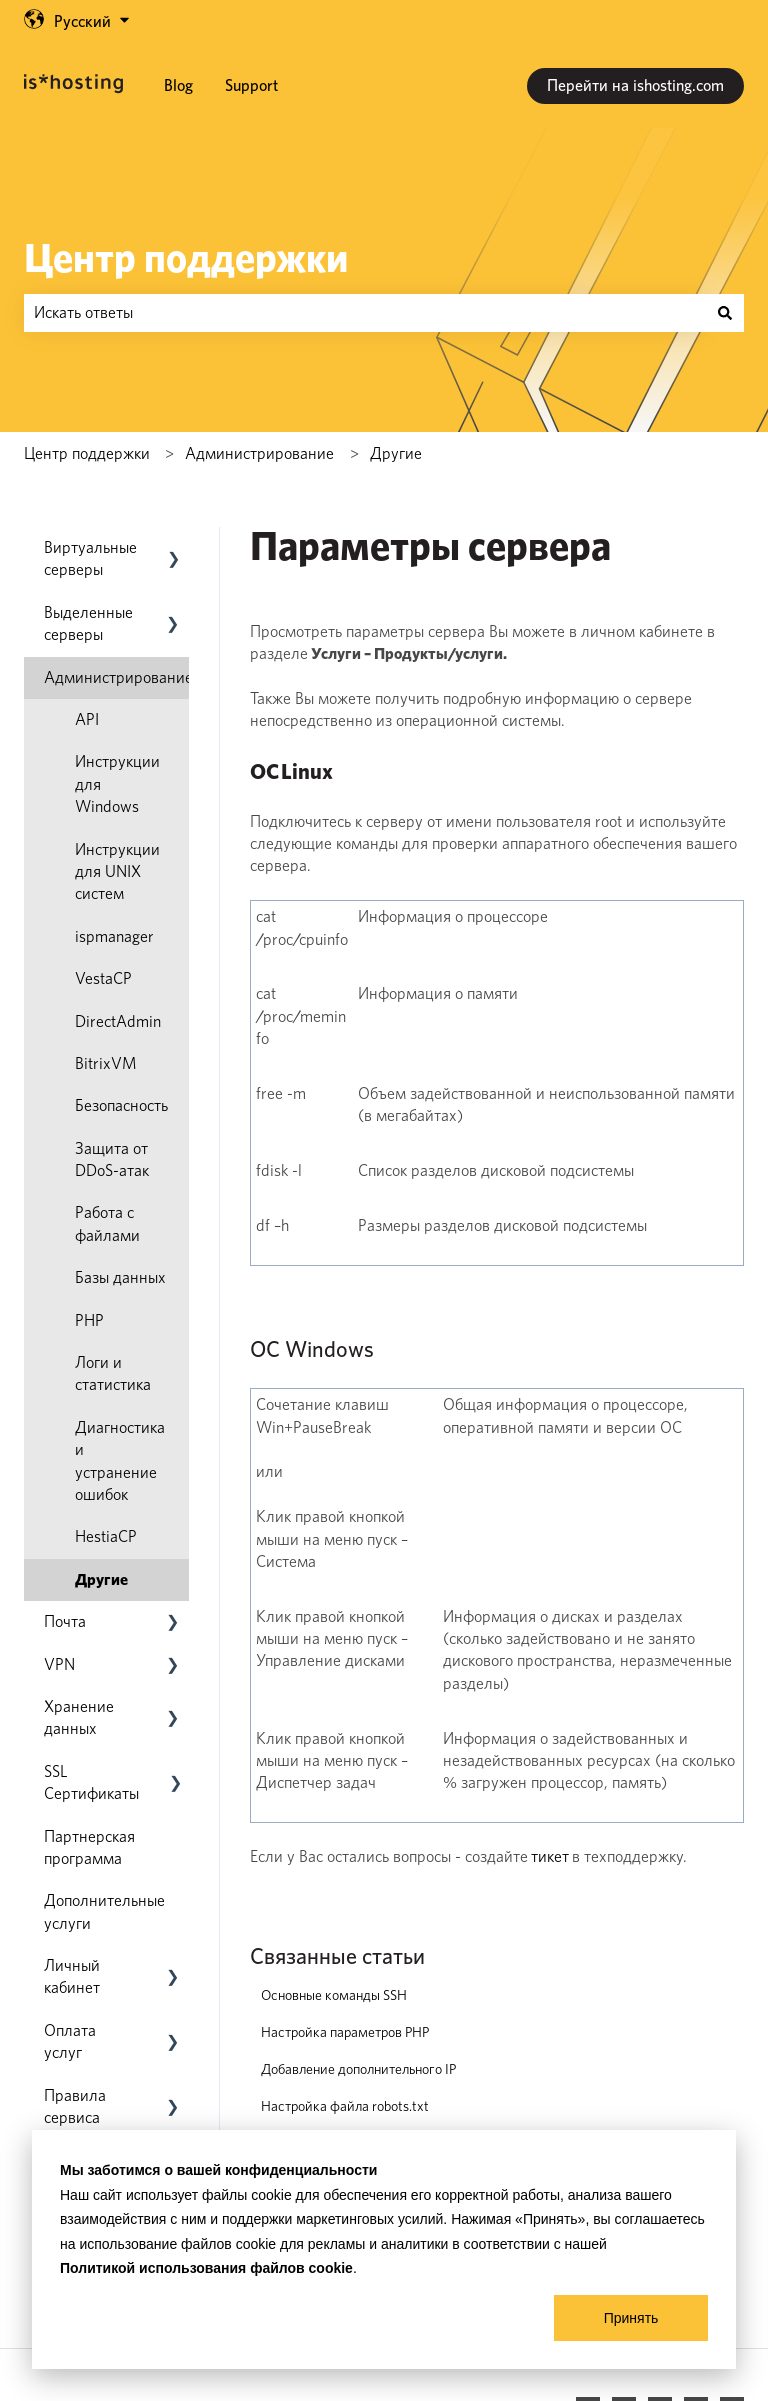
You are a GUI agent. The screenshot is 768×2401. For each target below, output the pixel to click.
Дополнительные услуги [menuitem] (104, 1911)
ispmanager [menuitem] (114, 936)
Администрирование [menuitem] (118, 677)
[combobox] (365, 313)
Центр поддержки (186, 258)
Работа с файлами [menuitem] (107, 1223)
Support (251, 85)
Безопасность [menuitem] (121, 1105)
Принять (631, 2318)
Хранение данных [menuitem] (79, 1717)
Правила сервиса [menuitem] (75, 2106)
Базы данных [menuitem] (120, 1277)
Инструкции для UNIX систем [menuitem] (117, 872)
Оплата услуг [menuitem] (70, 2041)
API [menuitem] (87, 719)
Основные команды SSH (334, 1995)
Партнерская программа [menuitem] (89, 1847)
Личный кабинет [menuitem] (72, 1976)
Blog (178, 85)
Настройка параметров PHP (345, 2032)
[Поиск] (725, 313)
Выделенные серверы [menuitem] (88, 623)
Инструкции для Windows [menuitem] (117, 784)
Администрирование (259, 453)
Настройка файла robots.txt (345, 2106)
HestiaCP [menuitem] (106, 1536)
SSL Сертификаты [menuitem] (91, 1782)
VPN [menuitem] (59, 1664)
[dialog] (384, 2249)
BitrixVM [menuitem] (106, 1063)
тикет (550, 1856)
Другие (396, 453)
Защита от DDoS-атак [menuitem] (112, 1159)
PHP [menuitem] (89, 1320)
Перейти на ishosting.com (635, 85)
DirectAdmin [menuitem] (118, 1021)
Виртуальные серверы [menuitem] (90, 558)
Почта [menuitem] (65, 1621)
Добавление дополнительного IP (358, 2069)
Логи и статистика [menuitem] (113, 1373)
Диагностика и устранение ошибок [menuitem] (120, 1461)
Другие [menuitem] (101, 1579)
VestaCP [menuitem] (103, 978)
